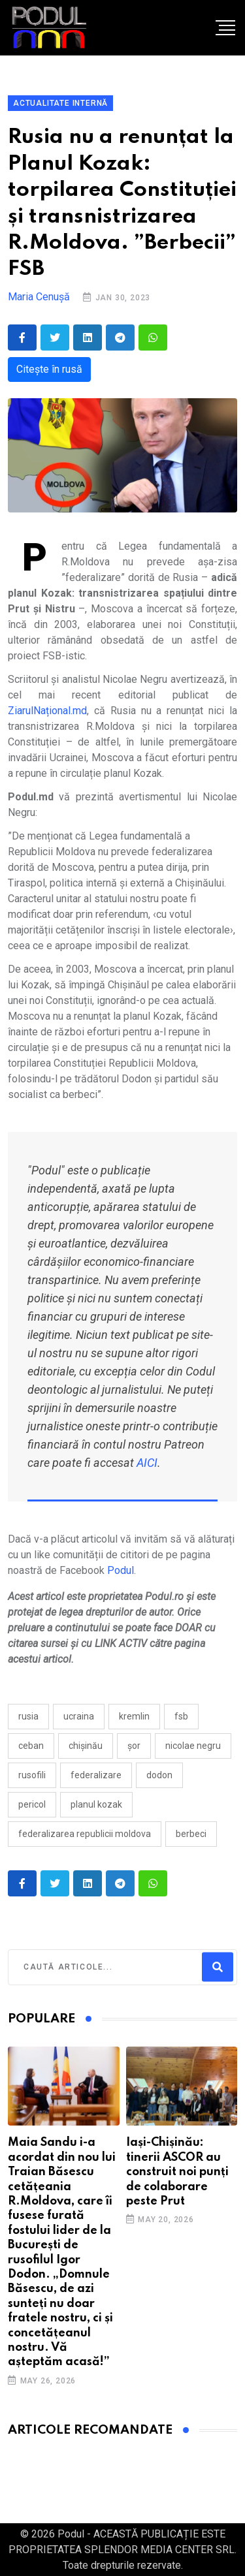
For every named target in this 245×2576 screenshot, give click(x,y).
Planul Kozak (96, 1804)
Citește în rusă (49, 369)
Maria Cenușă (39, 297)
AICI (147, 1462)
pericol (32, 1804)
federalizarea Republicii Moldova (84, 1834)
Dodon (159, 1775)
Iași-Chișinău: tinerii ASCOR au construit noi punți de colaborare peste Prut (177, 2172)
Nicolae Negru (193, 1745)
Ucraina (78, 1716)
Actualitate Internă (60, 103)
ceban (31, 1745)
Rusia (28, 1716)
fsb (181, 1716)
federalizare (96, 1775)
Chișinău (86, 1745)
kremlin (134, 1716)
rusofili (32, 1775)
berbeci (191, 1834)
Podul (120, 1570)
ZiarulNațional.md (47, 710)
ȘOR (133, 1745)
